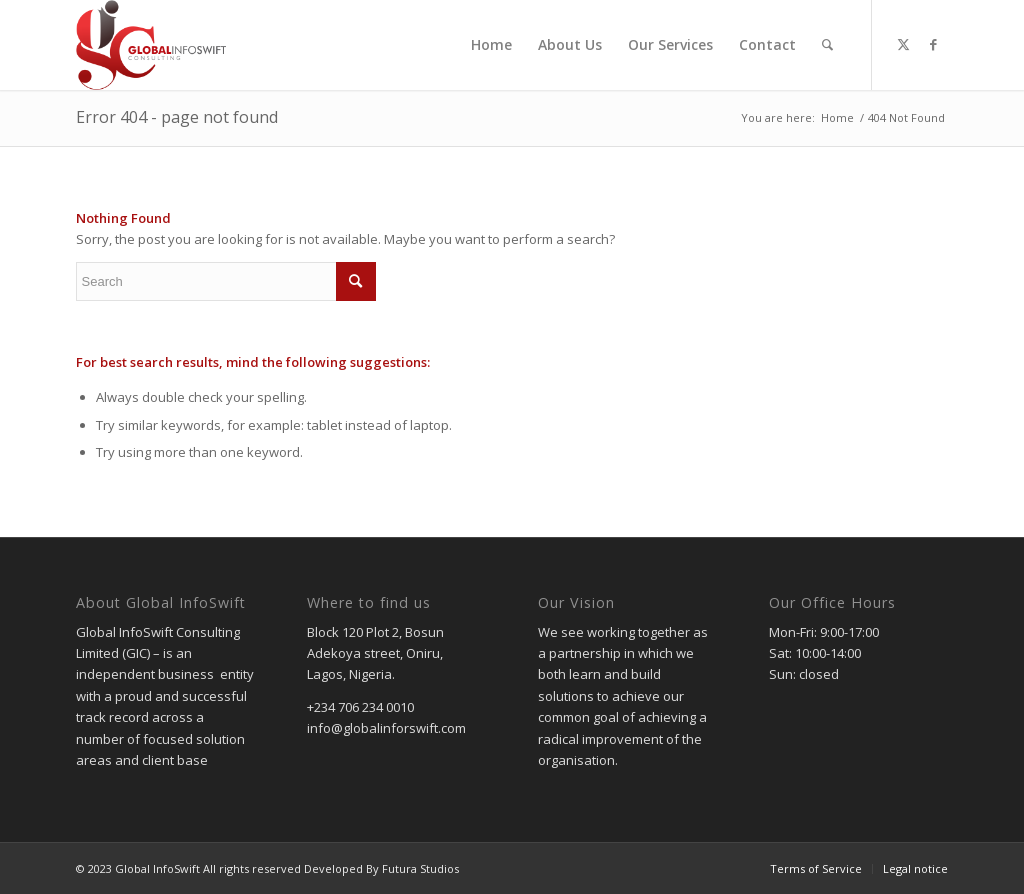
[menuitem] (491, 45)
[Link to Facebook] (933, 44)
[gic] (151, 45)
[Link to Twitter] (903, 44)
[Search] (827, 45)
